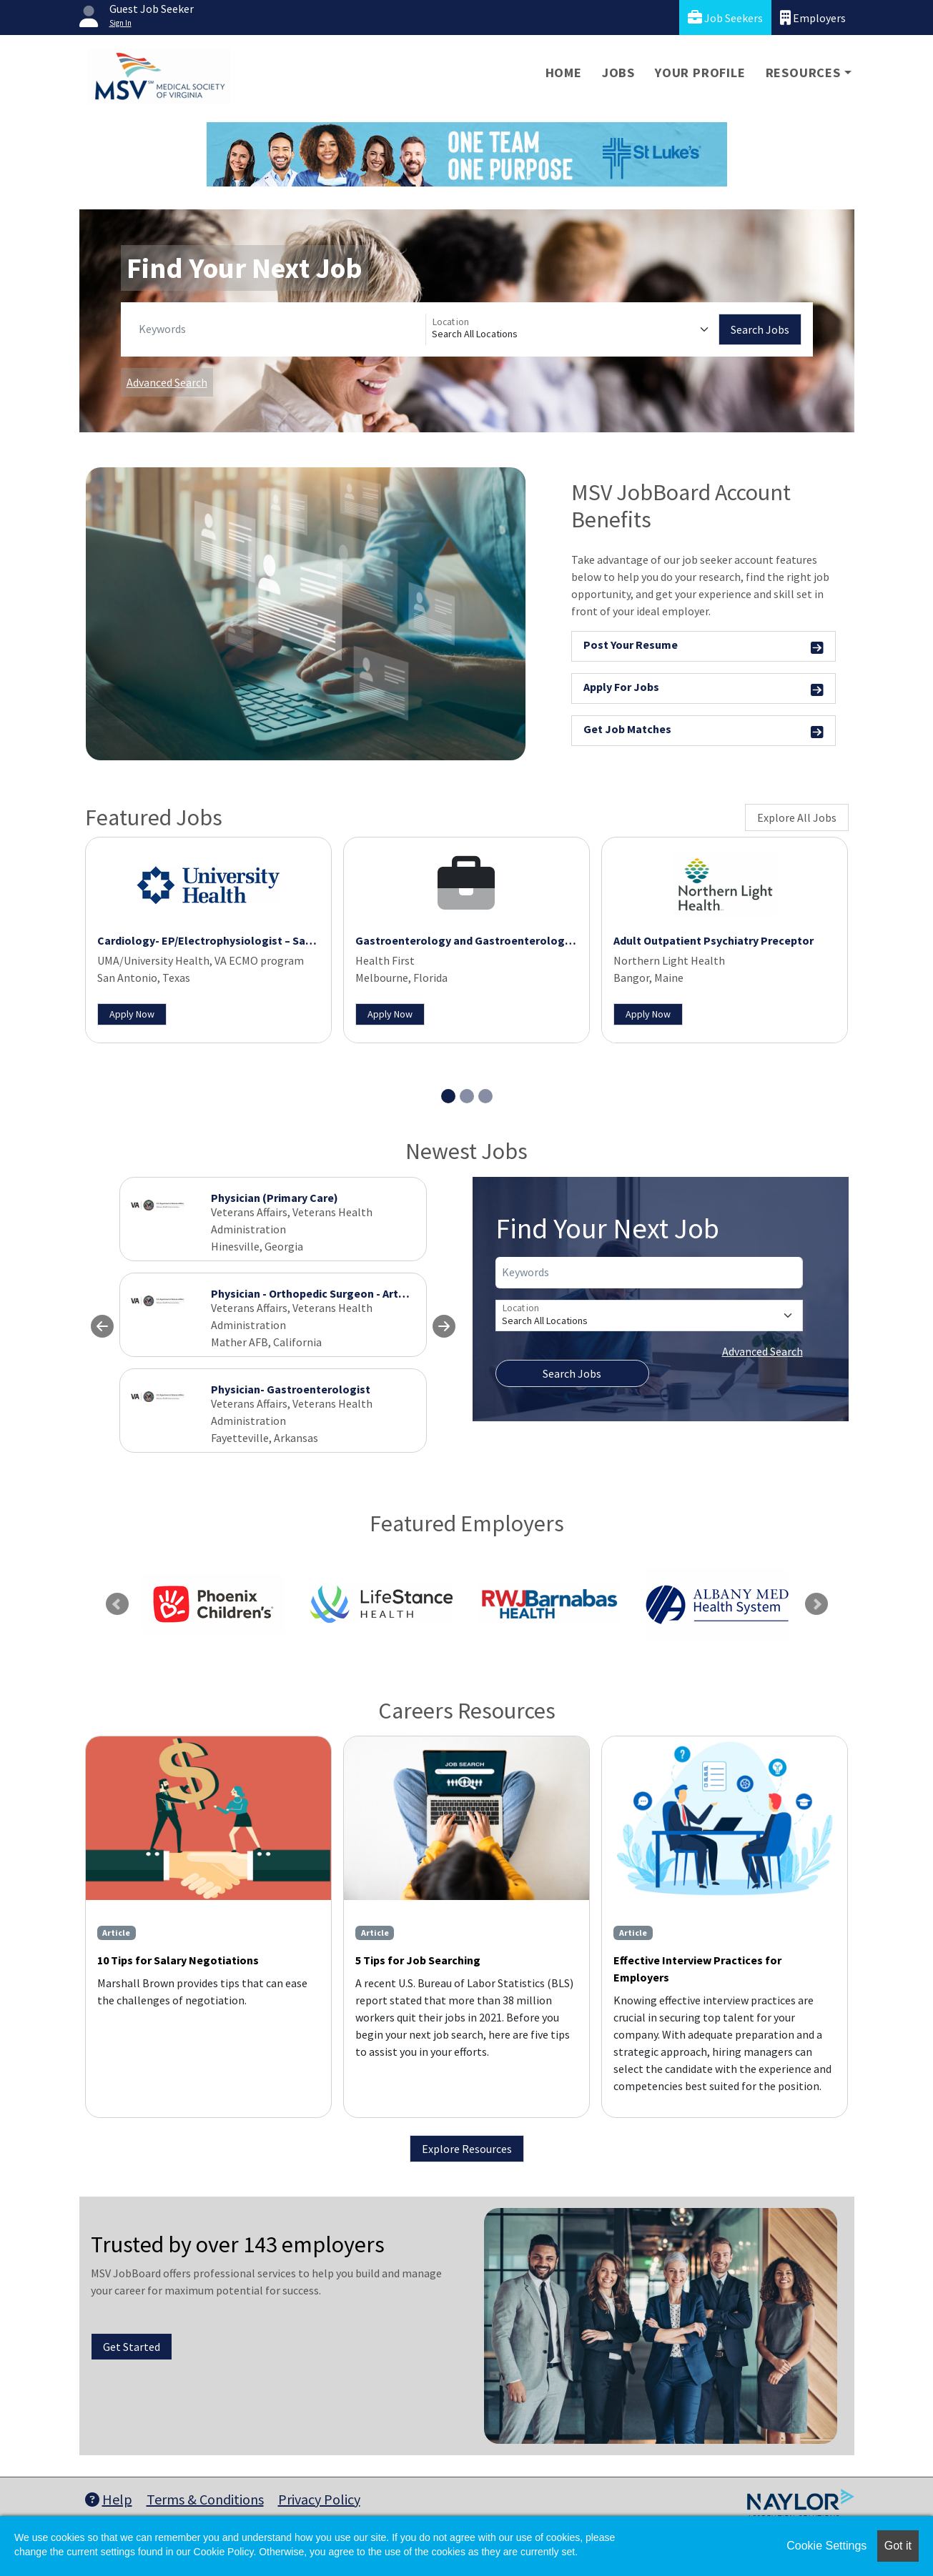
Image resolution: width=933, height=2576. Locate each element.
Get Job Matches (703, 731)
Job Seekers (725, 17)
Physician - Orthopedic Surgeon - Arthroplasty (330, 1293)
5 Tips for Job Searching (417, 1960)
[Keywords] (279, 329)
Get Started (131, 2346)
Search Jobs (760, 329)
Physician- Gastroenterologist (290, 1389)
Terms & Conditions (205, 2499)
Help (108, 2499)
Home (564, 72)
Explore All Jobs (796, 817)
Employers (813, 17)
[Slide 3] (485, 1096)
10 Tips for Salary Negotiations (178, 1960)
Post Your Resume (703, 647)
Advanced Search (167, 382)
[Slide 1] (448, 1096)
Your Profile (700, 72)
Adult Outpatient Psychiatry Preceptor (713, 940)
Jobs (618, 72)
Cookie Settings (826, 2546)
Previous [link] (117, 1604)
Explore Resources (467, 2149)
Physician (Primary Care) (274, 1197)
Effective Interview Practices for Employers (697, 1968)
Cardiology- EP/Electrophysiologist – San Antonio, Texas (244, 940)
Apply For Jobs (703, 689)
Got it (898, 2546)
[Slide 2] (467, 1096)
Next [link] (816, 1604)
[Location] (572, 329)
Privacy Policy (319, 2499)
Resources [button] (803, 72)
